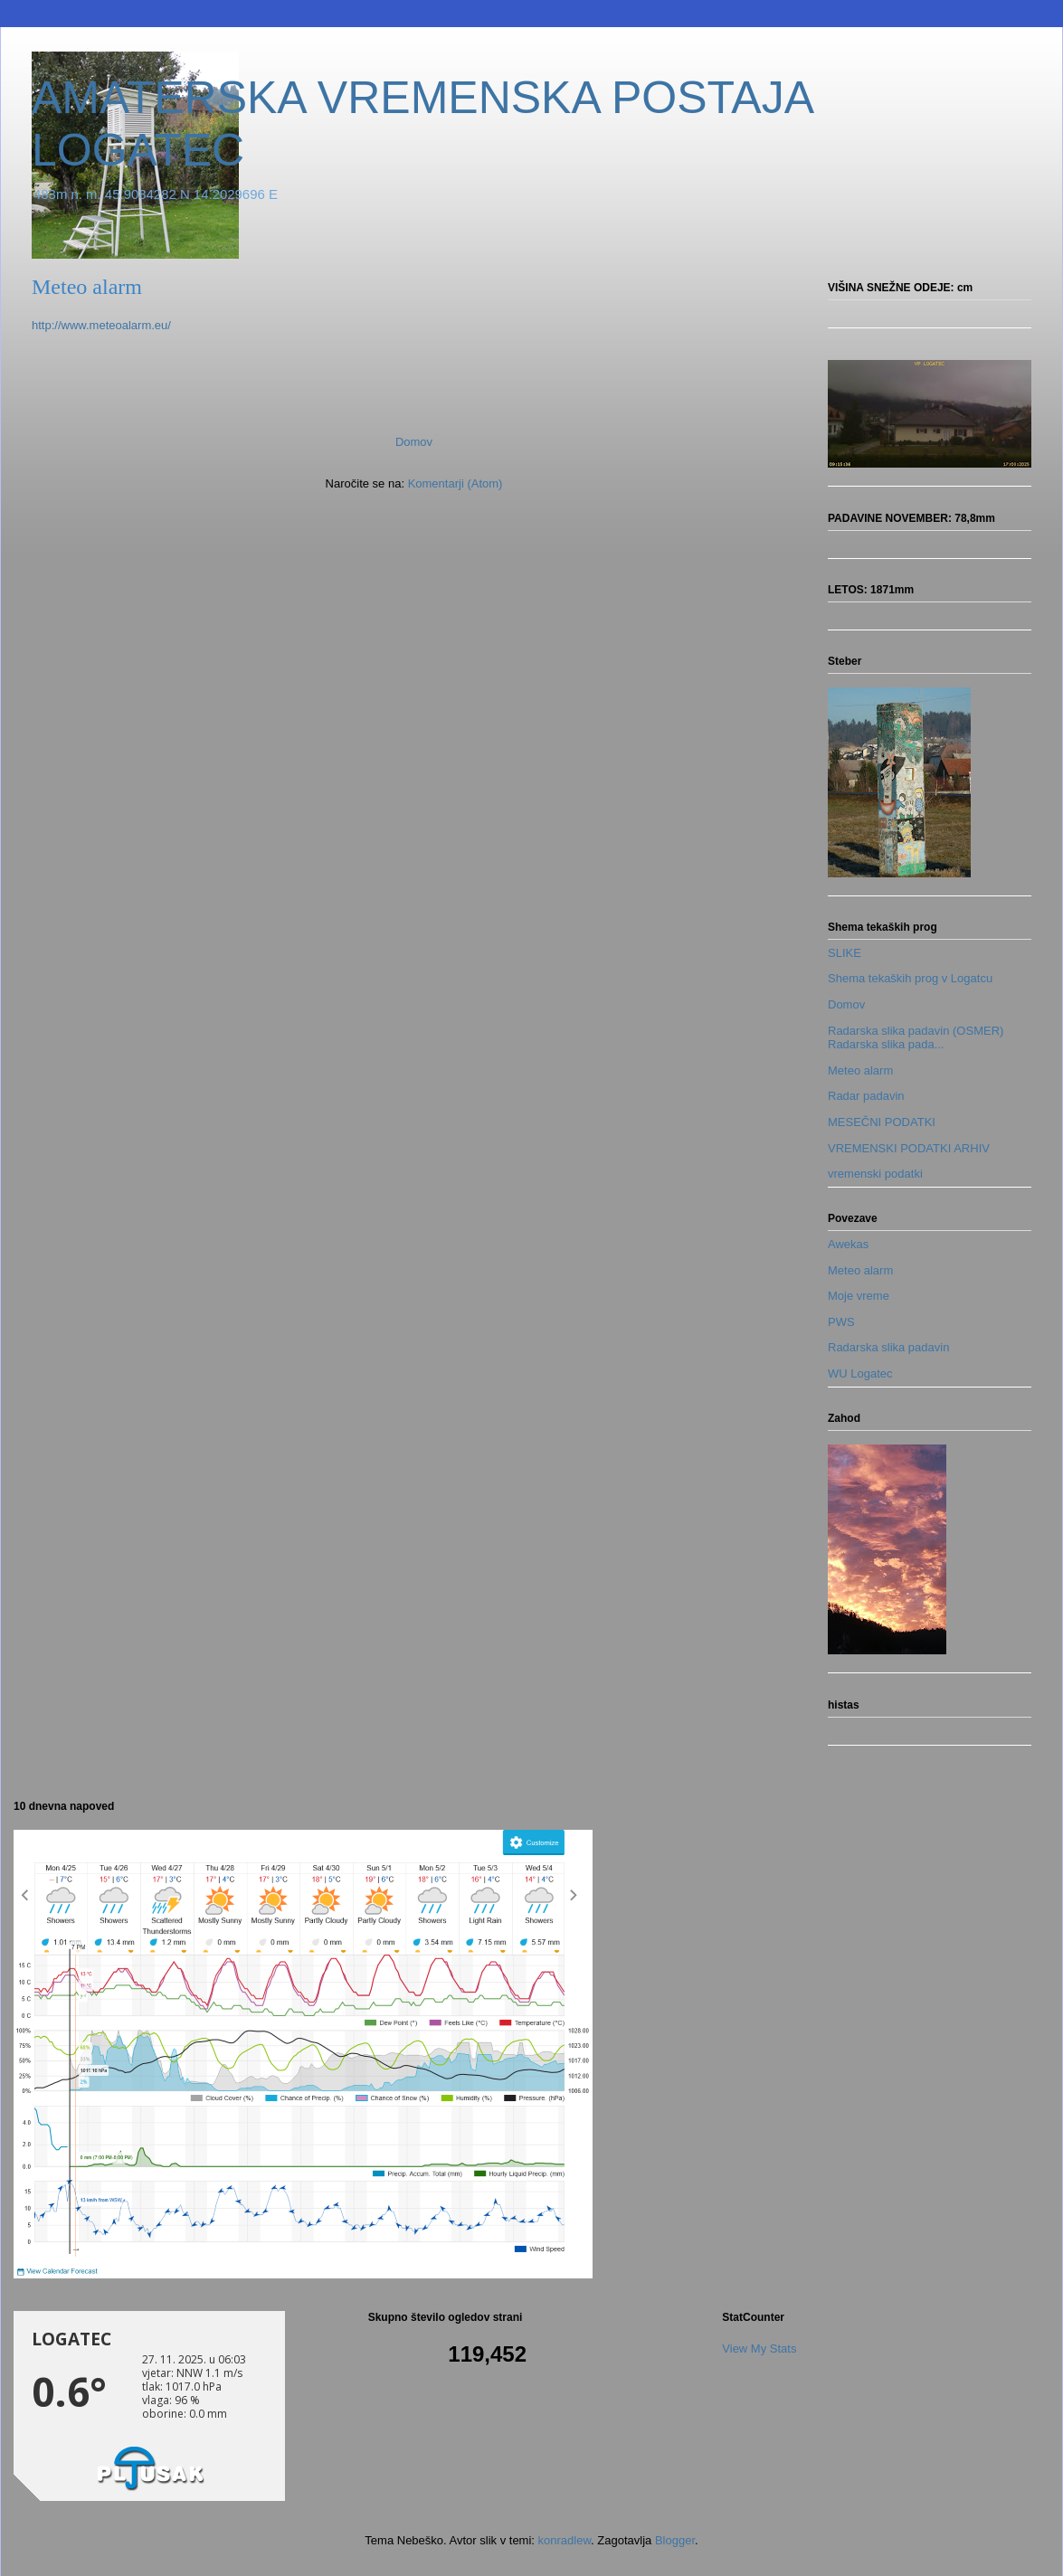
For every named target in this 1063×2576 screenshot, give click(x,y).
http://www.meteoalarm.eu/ (101, 325)
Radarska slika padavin (888, 1347)
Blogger (675, 2540)
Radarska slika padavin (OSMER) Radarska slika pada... (915, 1038)
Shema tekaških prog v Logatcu (910, 978)
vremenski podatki (875, 1173)
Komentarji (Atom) (455, 483)
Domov (413, 442)
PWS (841, 1322)
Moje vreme (858, 1295)
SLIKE (844, 953)
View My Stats (759, 2348)
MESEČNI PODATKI (881, 1122)
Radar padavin (866, 1096)
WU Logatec (860, 1373)
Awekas (848, 1244)
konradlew (565, 2540)
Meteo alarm (860, 1070)
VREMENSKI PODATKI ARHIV (909, 1148)
